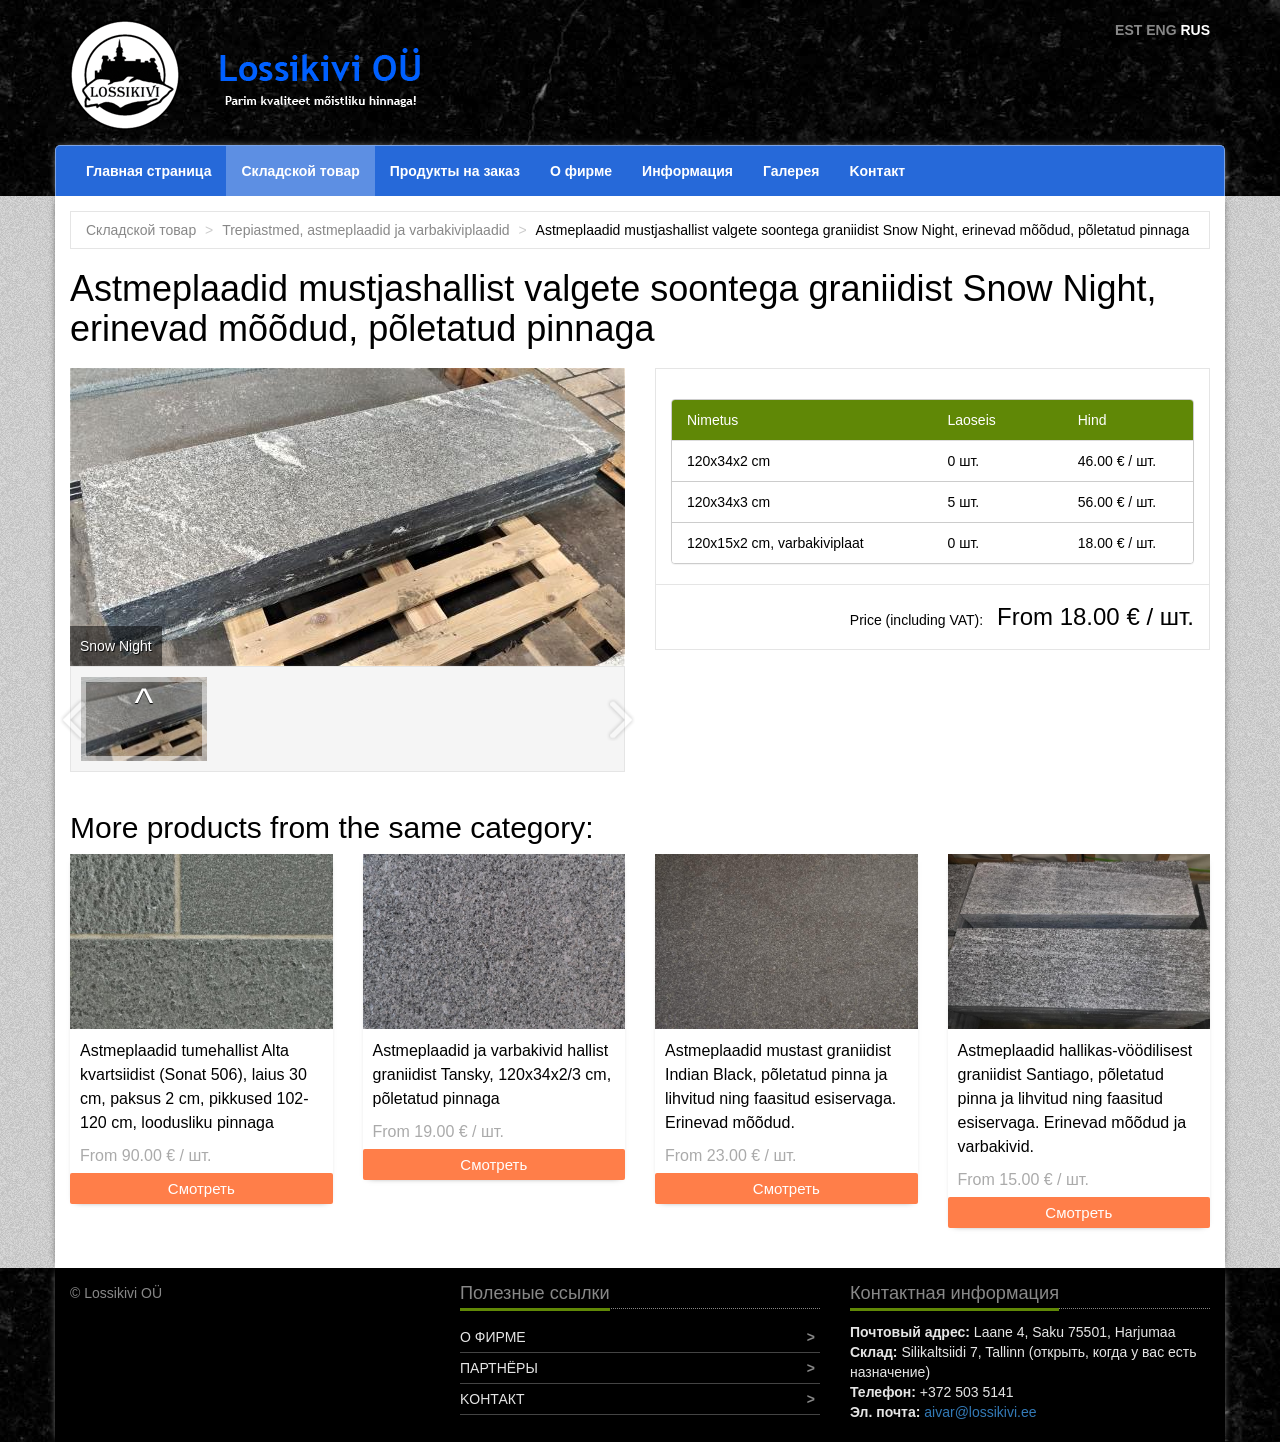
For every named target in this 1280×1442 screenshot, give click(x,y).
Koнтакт (877, 171)
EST (1128, 30)
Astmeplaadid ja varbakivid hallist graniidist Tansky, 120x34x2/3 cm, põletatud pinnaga (492, 1074)
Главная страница (148, 171)
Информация (687, 171)
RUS (1195, 30)
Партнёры (499, 1368)
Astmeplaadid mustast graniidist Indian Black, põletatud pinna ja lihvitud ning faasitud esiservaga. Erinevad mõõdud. (780, 1086)
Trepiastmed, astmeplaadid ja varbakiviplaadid (365, 230)
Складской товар (300, 171)
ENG (1161, 30)
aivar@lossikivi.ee (980, 1412)
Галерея (791, 171)
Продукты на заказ (455, 171)
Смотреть (201, 1188)
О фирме (581, 171)
